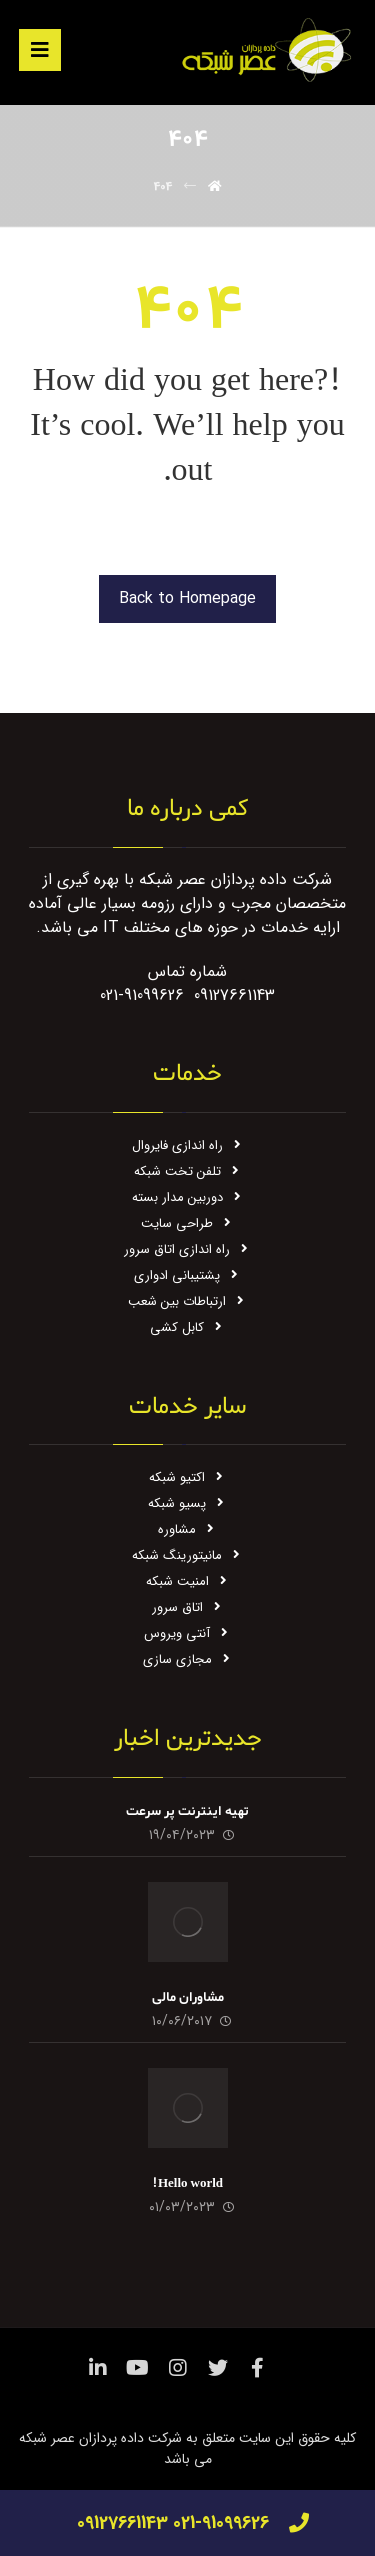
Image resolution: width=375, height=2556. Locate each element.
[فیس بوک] (258, 2368)
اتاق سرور (188, 1607)
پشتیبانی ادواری (187, 1275)
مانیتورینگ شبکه (187, 1555)
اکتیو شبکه (187, 1477)
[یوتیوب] (138, 2368)
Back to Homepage (187, 598)
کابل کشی (187, 1327)
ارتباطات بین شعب (187, 1301)
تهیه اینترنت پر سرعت (187, 1811)
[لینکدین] (98, 2368)
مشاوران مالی (188, 1997)
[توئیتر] (218, 2368)
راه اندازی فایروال (188, 1145)
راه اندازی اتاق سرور (187, 1249)
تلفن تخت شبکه (188, 1171)
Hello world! (187, 2183)
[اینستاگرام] (178, 2368)
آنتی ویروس (187, 1633)
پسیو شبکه (187, 1503)
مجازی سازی (188, 1659)
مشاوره (187, 1529)
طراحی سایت (187, 1223)
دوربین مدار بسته (188, 1197)
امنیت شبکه (188, 1581)
